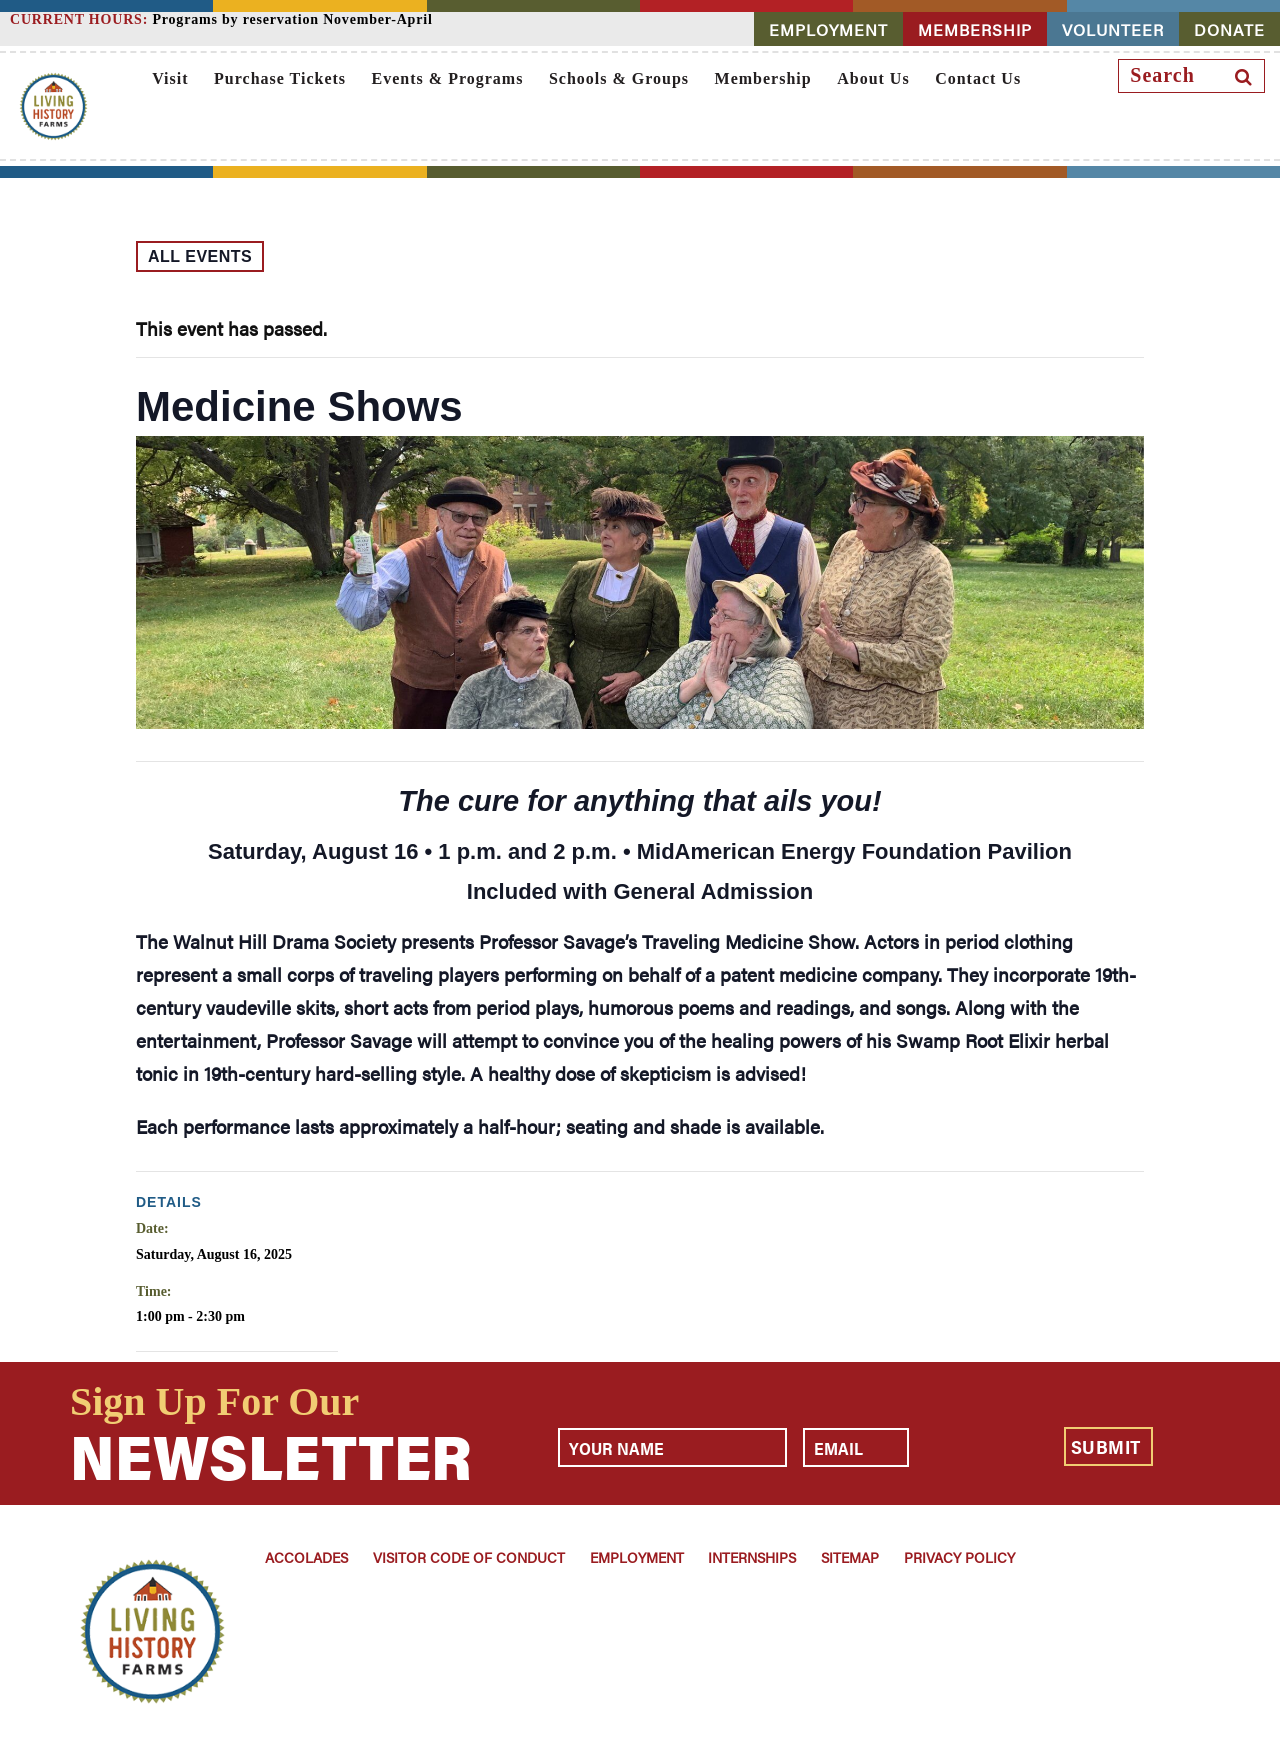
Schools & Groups (619, 78)
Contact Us (978, 78)
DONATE (1229, 29)
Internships (752, 1557)
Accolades (306, 1557)
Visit (170, 78)
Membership (763, 78)
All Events (200, 256)
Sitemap (850, 1557)
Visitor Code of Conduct (469, 1557)
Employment (637, 1557)
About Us (873, 78)
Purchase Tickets (280, 78)
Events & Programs (448, 78)
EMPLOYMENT (828, 29)
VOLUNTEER (1113, 29)
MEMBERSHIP (975, 29)
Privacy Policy (959, 1557)
